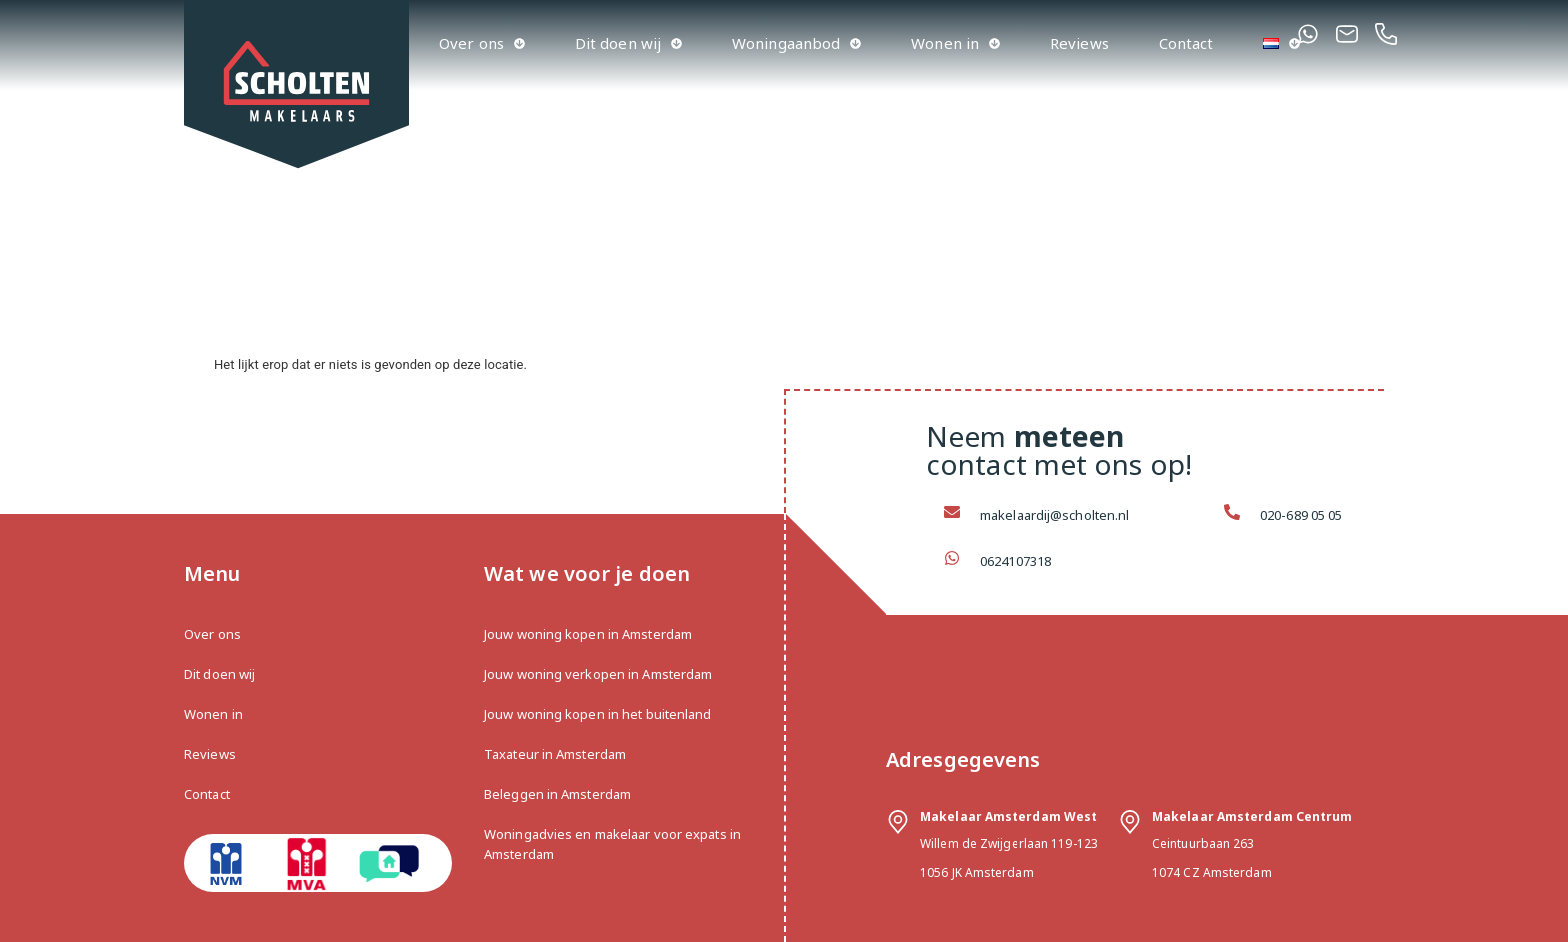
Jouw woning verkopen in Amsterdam (598, 674)
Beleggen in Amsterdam (557, 794)
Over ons (482, 43)
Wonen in (955, 43)
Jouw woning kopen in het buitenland (598, 714)
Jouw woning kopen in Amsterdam (588, 634)
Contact (1186, 43)
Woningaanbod (796, 43)
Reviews (1079, 43)
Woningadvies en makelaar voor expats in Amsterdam (612, 844)
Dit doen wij (628, 43)
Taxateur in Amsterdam (555, 754)
